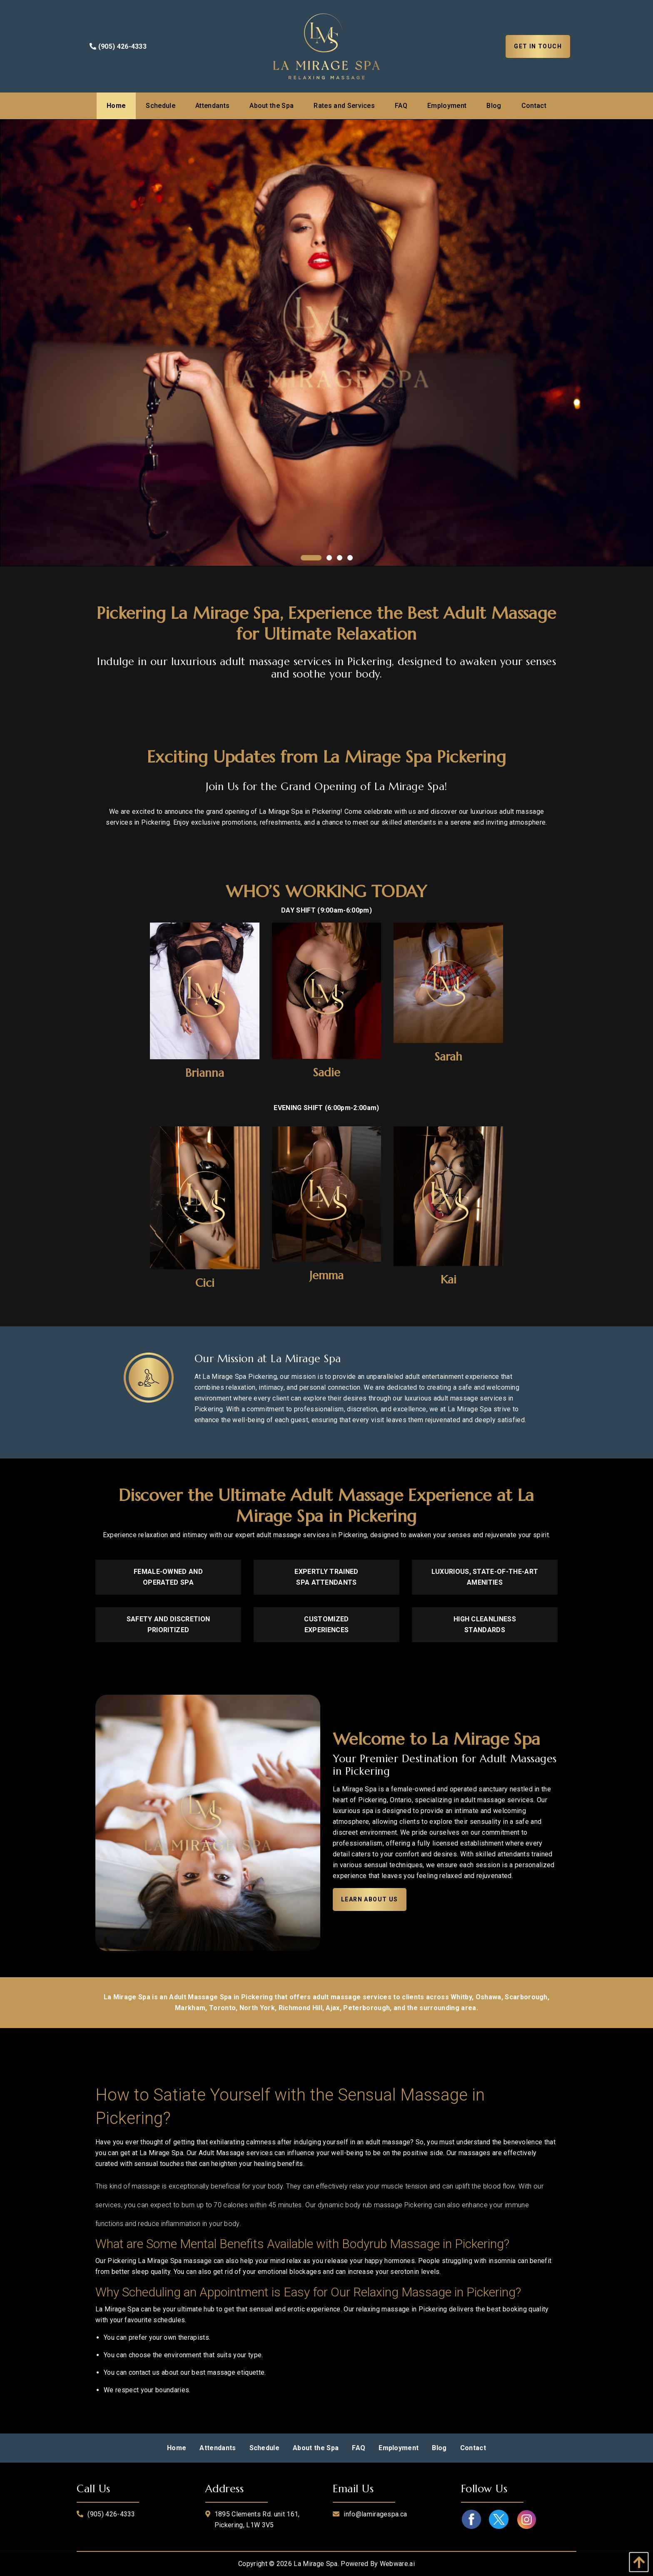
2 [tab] (329, 558)
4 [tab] (350, 558)
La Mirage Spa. (316, 2564)
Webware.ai (397, 2564)
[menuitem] (116, 106)
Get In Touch (538, 46)
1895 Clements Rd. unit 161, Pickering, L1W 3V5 (257, 2519)
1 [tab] (303, 558)
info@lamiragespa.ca (375, 2514)
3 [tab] (339, 558)
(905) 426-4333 (118, 46)
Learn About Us (369, 1899)
